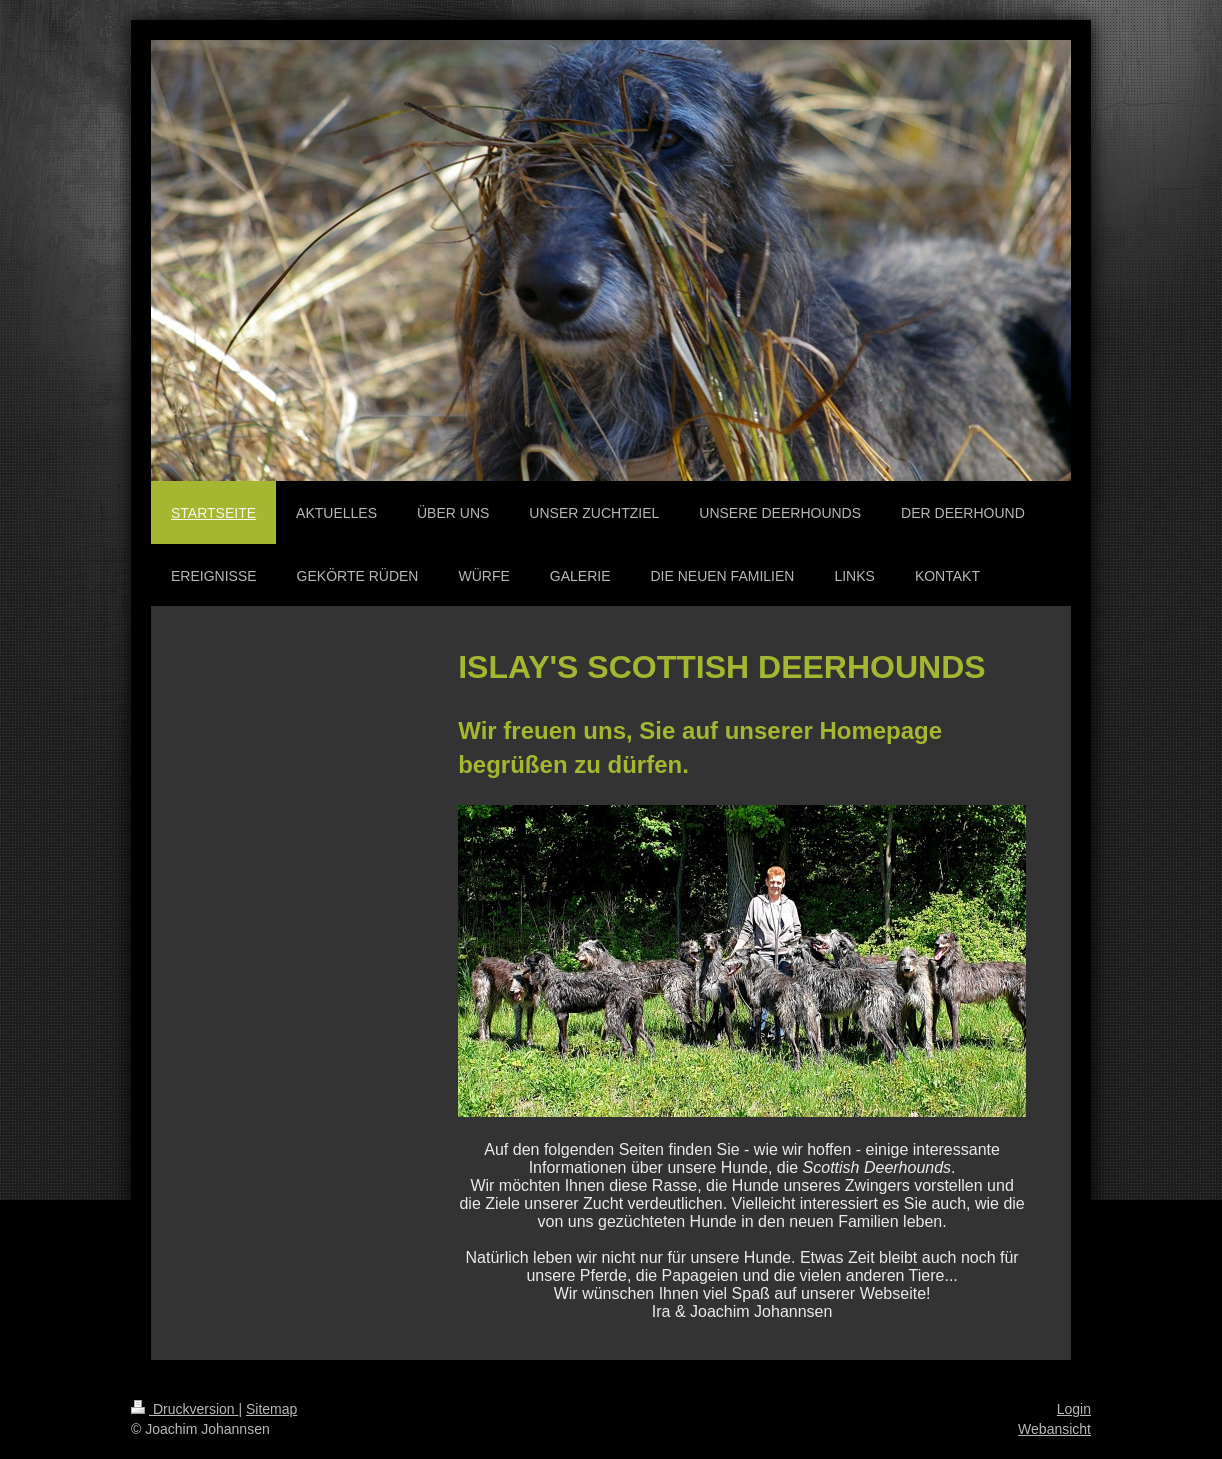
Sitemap (271, 1409)
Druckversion (184, 1409)
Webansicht (1054, 1429)
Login (1074, 1409)
